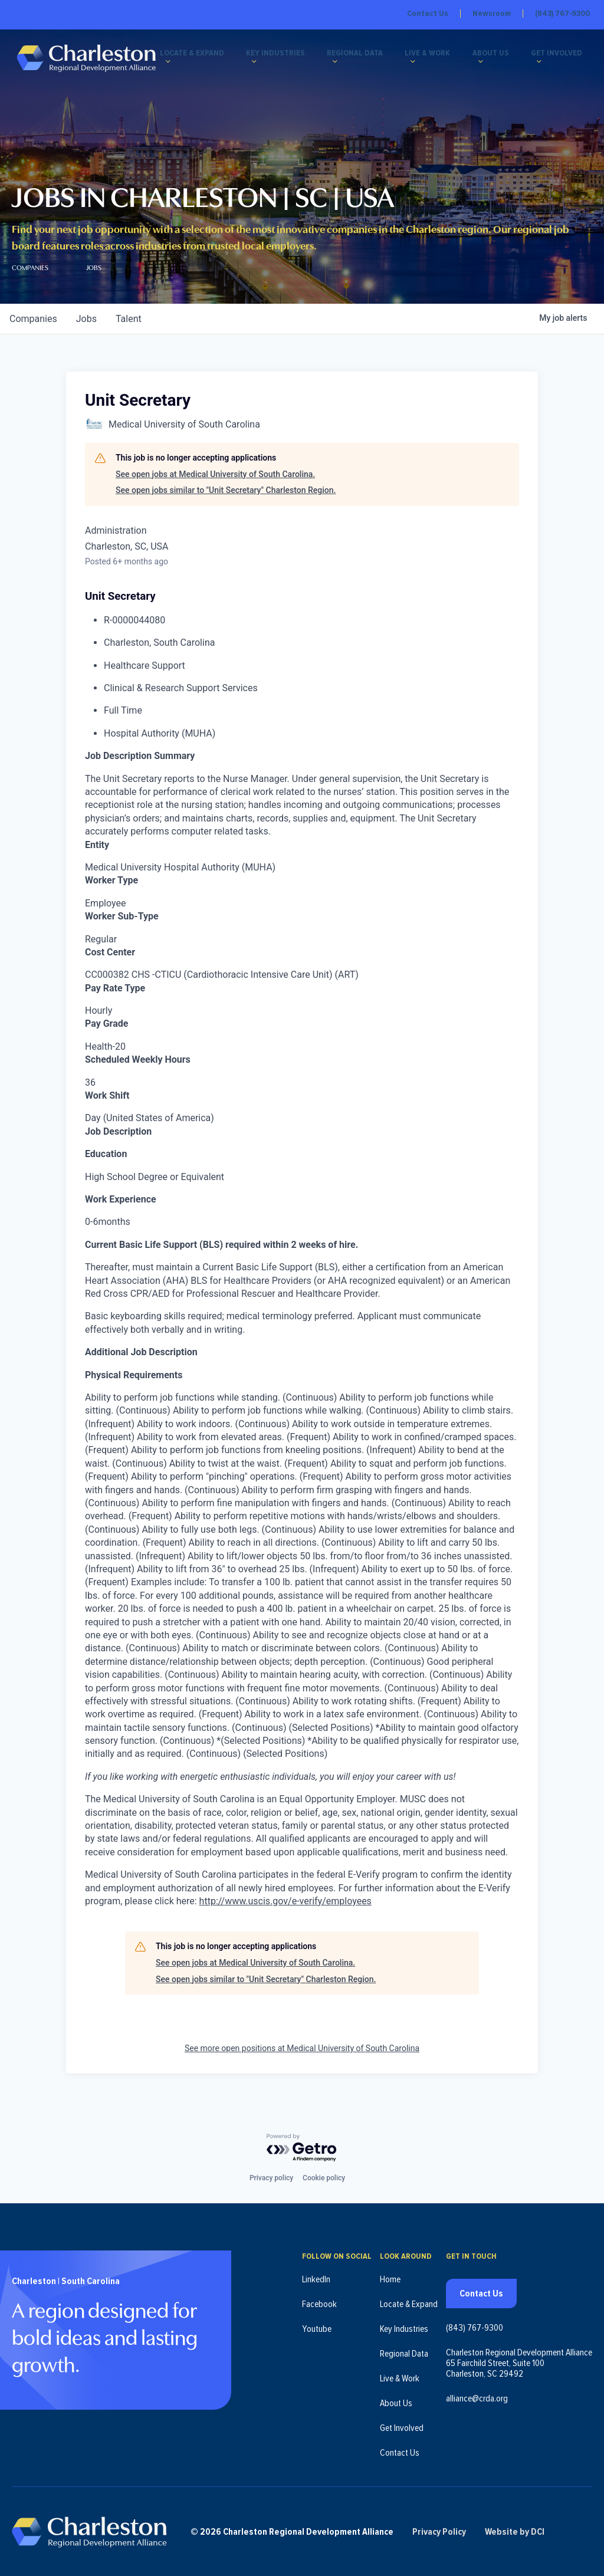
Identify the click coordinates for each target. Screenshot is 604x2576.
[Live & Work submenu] (416, 62)
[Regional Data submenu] (340, 62)
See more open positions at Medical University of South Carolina (302, 2048)
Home (390, 2276)
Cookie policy (324, 2175)
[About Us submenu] (483, 62)
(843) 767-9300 (562, 13)
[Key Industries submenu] (260, 62)
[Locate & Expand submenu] (176, 62)
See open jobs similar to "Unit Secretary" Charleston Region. (226, 490)
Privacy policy (271, 2175)
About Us (493, 54)
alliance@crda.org (477, 2395)
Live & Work (431, 54)
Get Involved (557, 54)
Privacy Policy (450, 2530)
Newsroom (491, 13)
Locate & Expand (200, 54)
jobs (86, 318)
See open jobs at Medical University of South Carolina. (215, 474)
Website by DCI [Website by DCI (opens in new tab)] (526, 2530)
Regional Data (360, 54)
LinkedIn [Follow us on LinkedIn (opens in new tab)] (316, 2276)
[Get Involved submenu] (540, 62)
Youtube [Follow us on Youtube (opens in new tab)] (316, 2326)
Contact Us (427, 13)
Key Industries (281, 54)
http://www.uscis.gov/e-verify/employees (285, 1901)
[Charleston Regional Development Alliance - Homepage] (90, 58)
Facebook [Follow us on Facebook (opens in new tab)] (319, 2301)
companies (33, 318)
